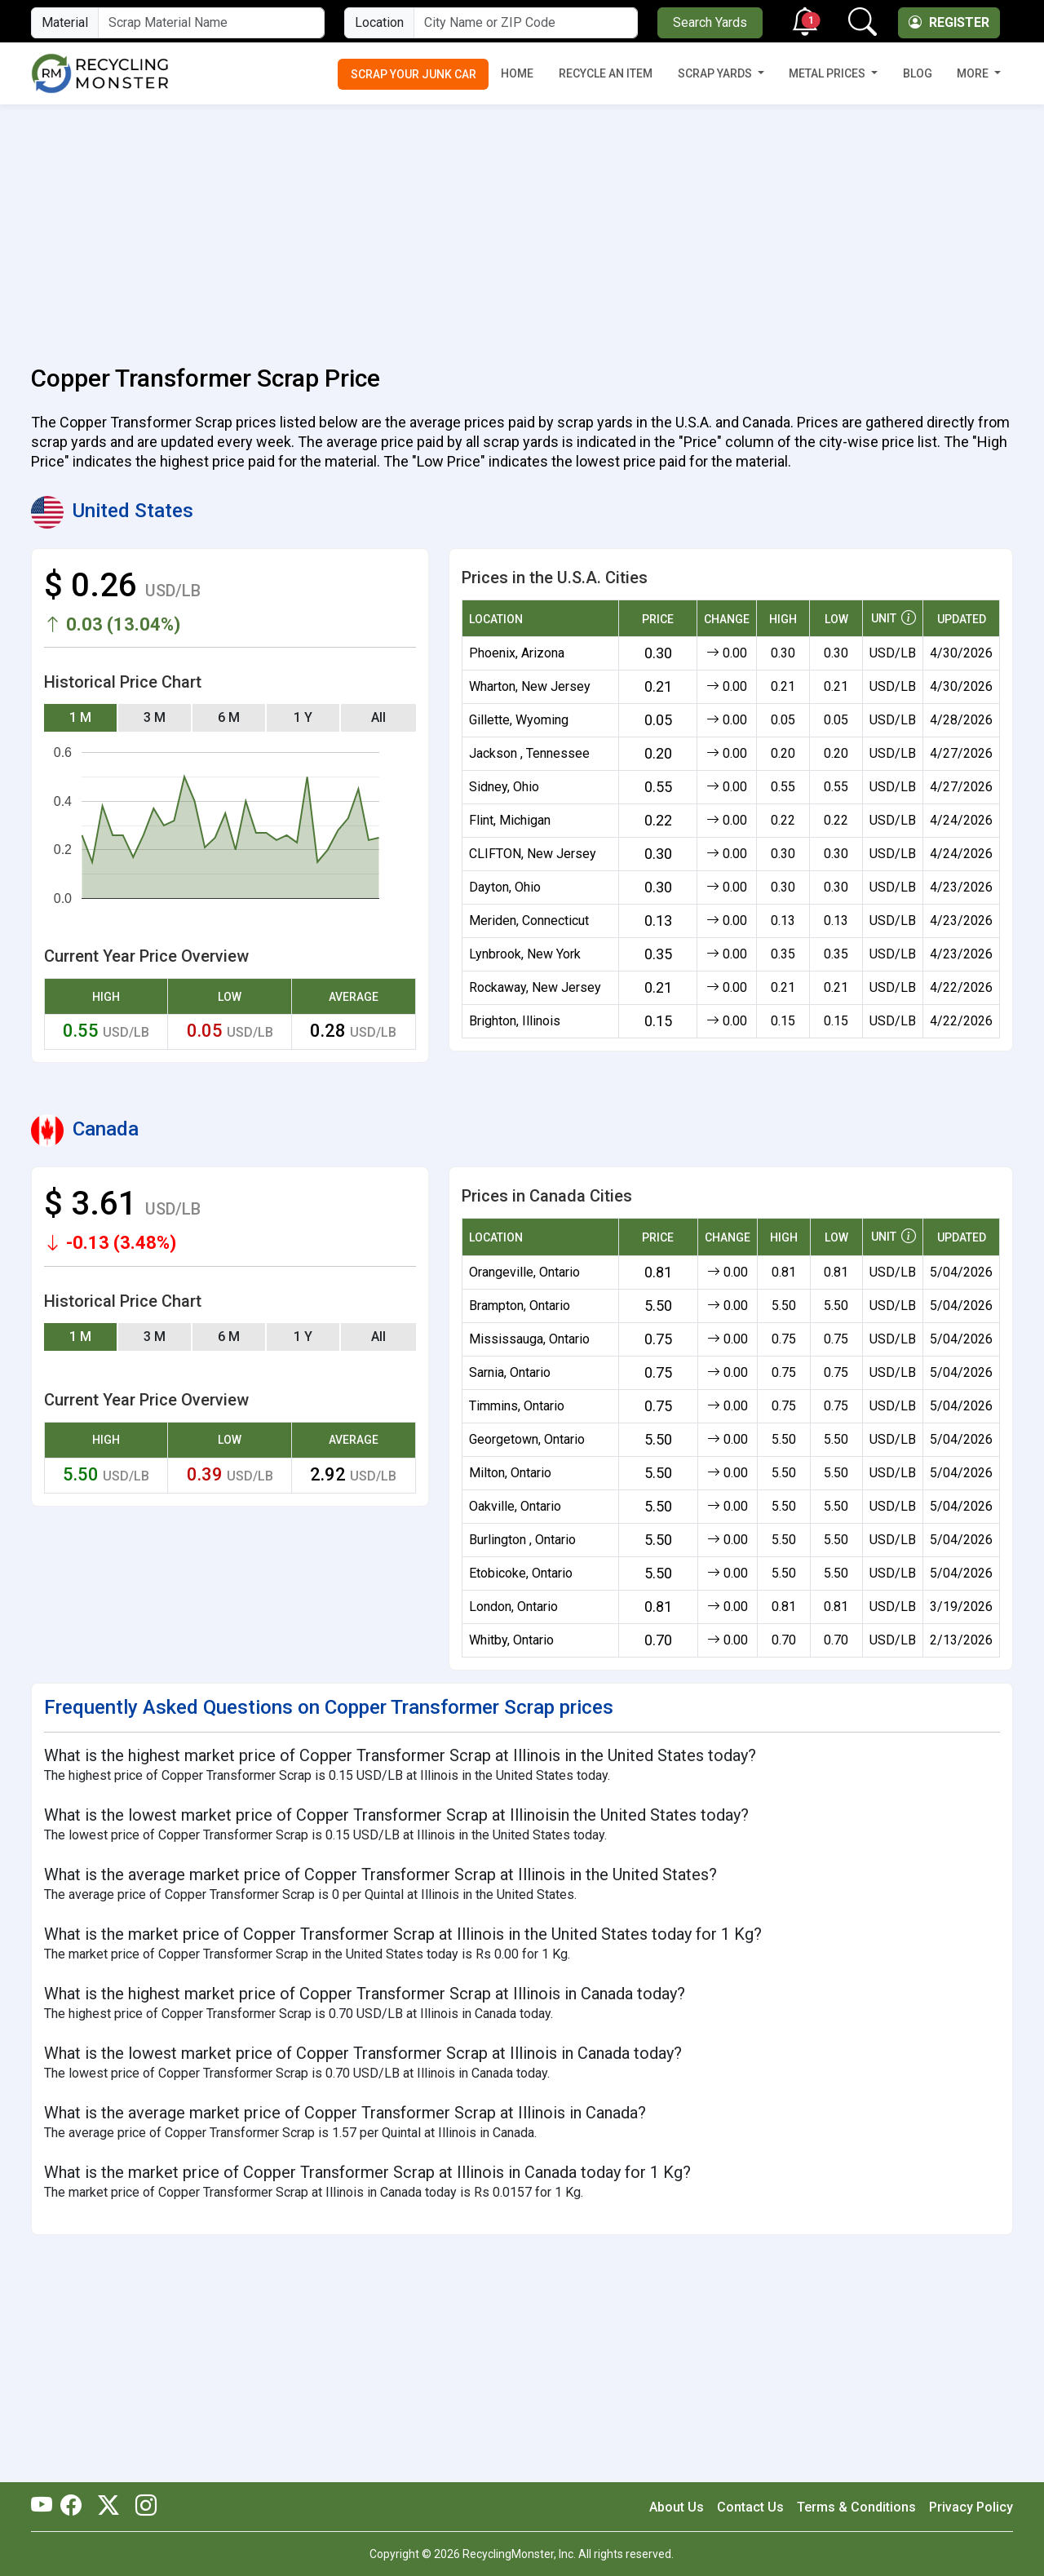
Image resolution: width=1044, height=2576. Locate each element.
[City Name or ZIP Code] (526, 22)
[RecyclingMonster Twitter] (108, 2506)
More (974, 73)
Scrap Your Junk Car (413, 74)
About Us (676, 2507)
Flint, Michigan (510, 820)
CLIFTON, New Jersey (532, 853)
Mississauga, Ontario (529, 1339)
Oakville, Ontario (515, 1506)
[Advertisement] (522, 225)
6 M (229, 717)
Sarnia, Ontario (510, 1372)
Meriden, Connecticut (529, 920)
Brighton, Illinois (514, 1021)
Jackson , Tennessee (529, 753)
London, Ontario (513, 1606)
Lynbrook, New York (525, 954)
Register (949, 22)
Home (517, 73)
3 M (155, 717)
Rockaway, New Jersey (535, 987)
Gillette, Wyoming (518, 720)
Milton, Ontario (510, 1473)
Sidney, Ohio (504, 786)
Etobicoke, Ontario (521, 1573)
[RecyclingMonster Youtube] (45, 2506)
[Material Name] (211, 22)
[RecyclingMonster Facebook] (75, 2506)
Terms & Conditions (856, 2507)
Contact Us (750, 2507)
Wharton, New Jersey (530, 686)
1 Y (303, 717)
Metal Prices (828, 73)
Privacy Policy (971, 2507)
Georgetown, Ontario (527, 1439)
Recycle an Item (605, 73)
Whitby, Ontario (511, 1640)
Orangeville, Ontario (524, 1272)
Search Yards (710, 22)
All (378, 717)
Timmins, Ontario (516, 1406)
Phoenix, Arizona (516, 653)
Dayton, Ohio (505, 887)
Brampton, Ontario (519, 1305)
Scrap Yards (716, 73)
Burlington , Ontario (522, 1539)
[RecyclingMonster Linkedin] (142, 2506)
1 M (80, 717)
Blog (917, 73)
